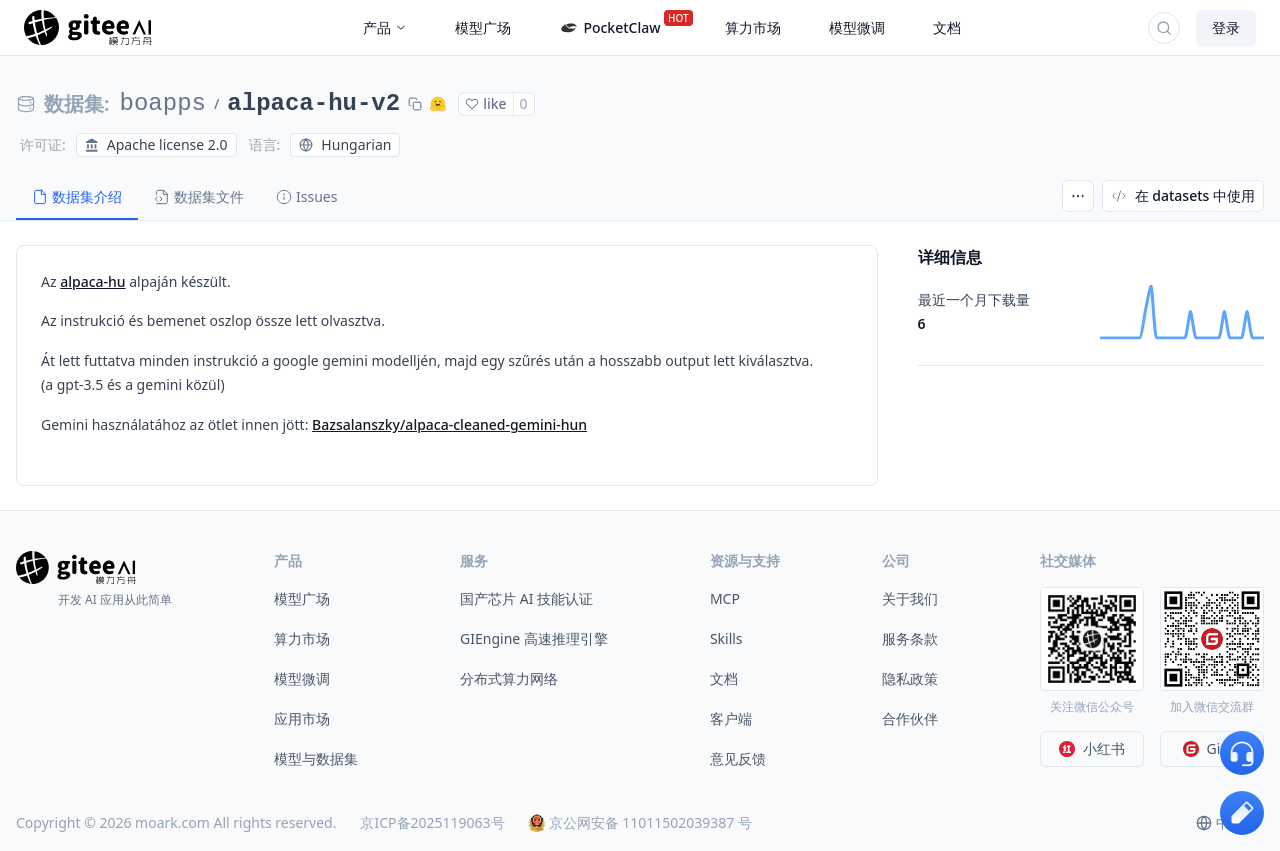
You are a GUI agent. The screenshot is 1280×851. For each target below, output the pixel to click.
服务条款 (910, 638)
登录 (1226, 27)
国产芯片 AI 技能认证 (526, 598)
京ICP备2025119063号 (432, 822)
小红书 (1092, 748)
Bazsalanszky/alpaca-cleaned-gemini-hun (449, 424)
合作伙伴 (910, 718)
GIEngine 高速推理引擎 (534, 638)
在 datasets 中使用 (1183, 195)
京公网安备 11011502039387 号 (640, 822)
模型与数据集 (316, 758)
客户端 (731, 718)
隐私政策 (910, 678)
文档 (724, 678)
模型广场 (302, 598)
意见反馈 (738, 758)
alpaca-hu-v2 (313, 103)
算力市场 (302, 638)
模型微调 (302, 678)
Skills (726, 638)
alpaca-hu (92, 281)
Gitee (1212, 748)
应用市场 (302, 718)
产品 (385, 27)
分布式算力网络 (509, 678)
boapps (163, 103)
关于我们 (910, 598)
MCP (725, 598)
